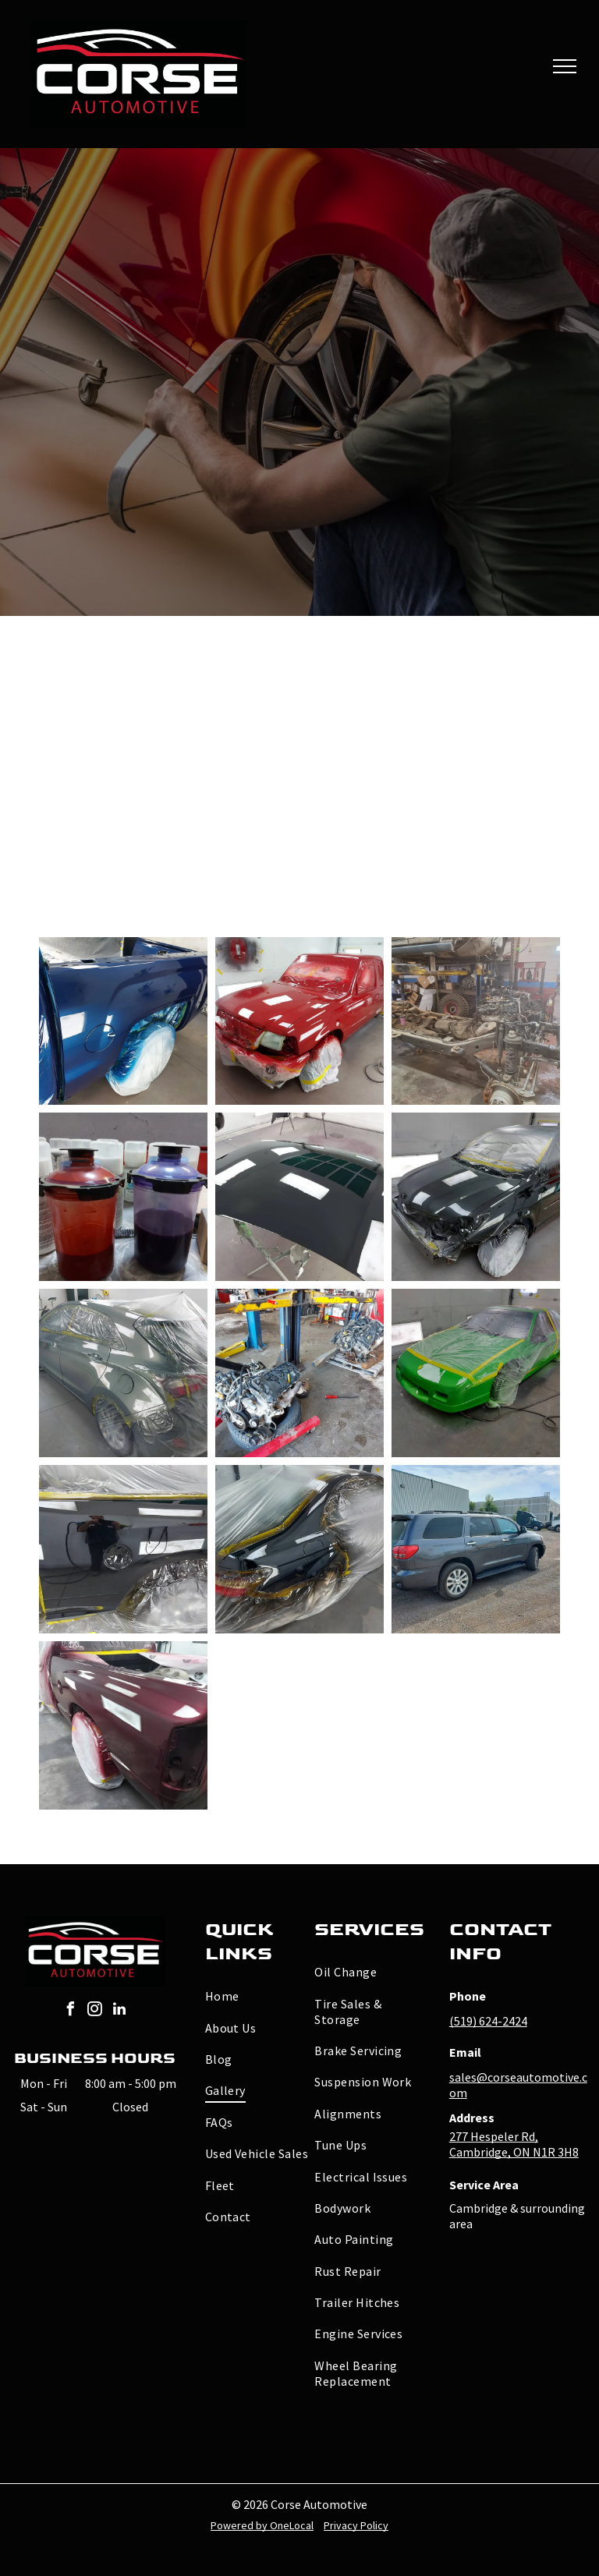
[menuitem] (261, 1996)
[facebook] (71, 2011)
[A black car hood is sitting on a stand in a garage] (299, 1197)
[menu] (564, 66)
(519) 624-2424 (488, 2021)
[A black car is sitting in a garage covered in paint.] (476, 1197)
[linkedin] (119, 2011)
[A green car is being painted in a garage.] (476, 1373)
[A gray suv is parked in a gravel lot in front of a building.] (476, 1549)
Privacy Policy (356, 2525)
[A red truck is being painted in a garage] (299, 1021)
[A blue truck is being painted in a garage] (123, 1021)
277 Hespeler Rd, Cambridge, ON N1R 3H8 (514, 2144)
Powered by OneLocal (262, 2525)
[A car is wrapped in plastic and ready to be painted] (123, 1373)
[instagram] (95, 2011)
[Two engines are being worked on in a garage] (299, 1373)
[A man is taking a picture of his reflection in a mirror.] (123, 1549)
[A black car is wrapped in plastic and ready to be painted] (299, 1549)
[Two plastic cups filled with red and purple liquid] (123, 1197)
